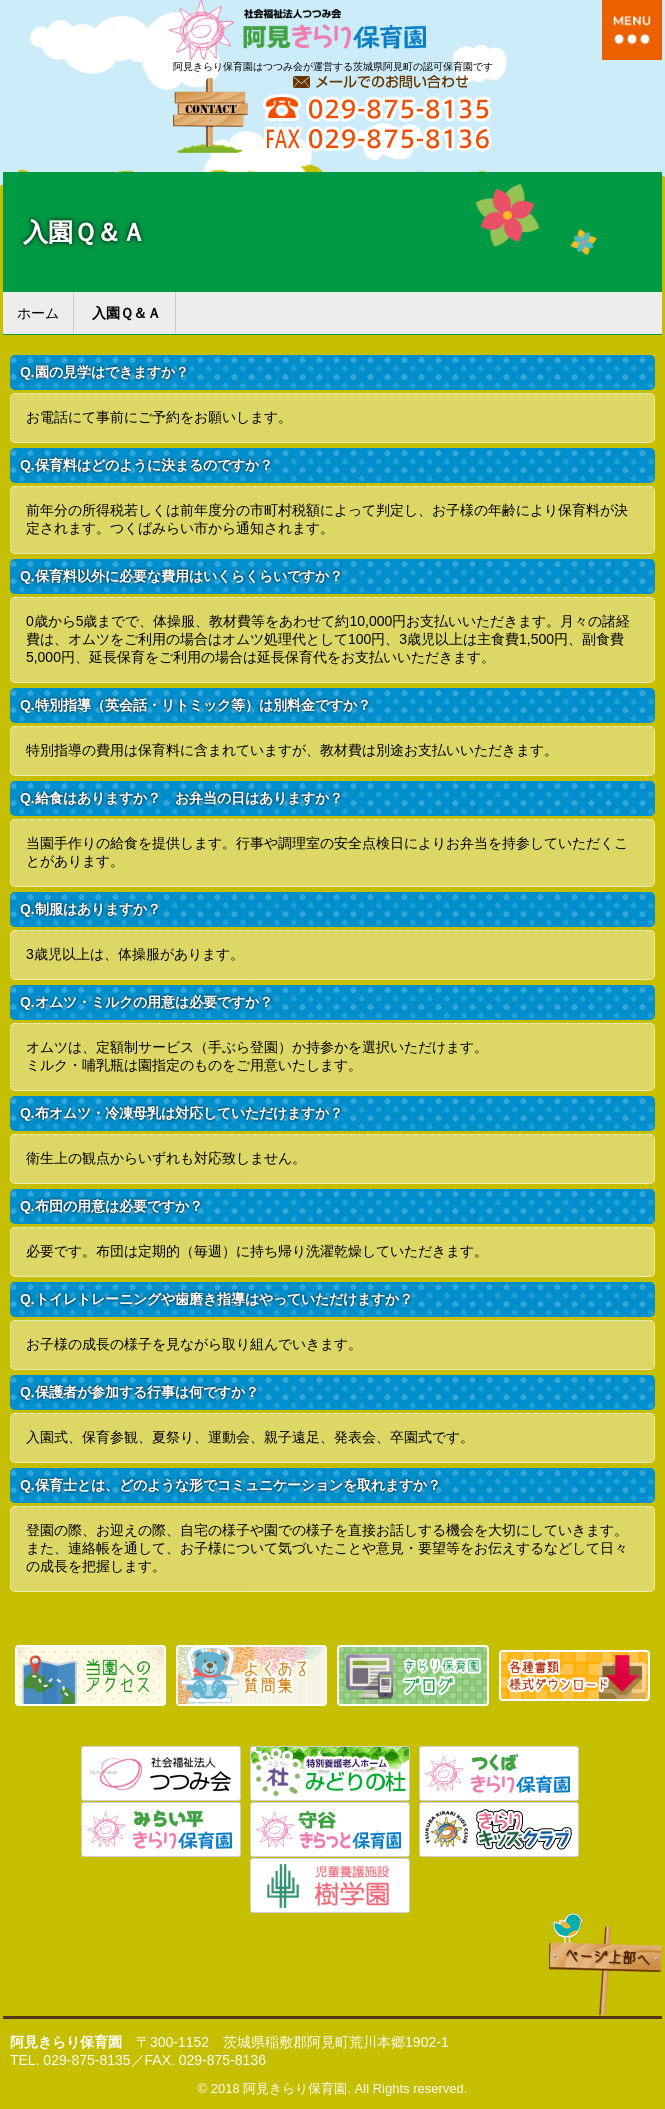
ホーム (38, 313)
